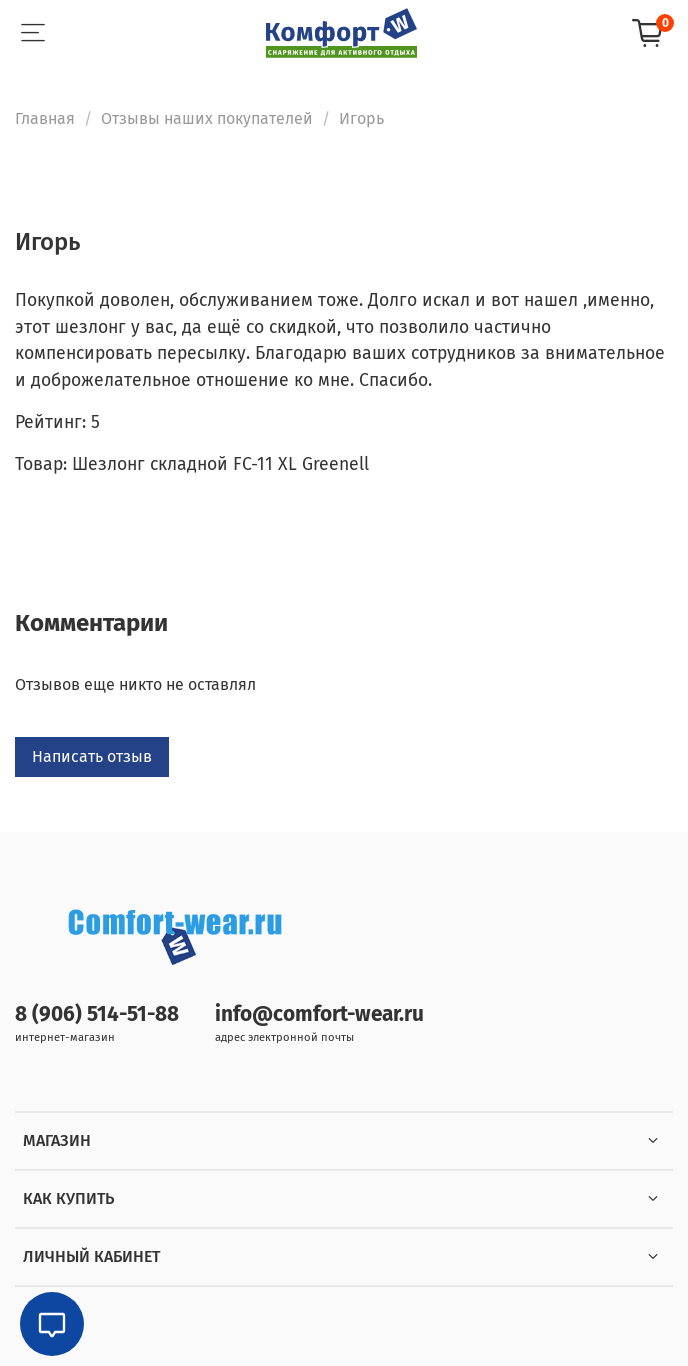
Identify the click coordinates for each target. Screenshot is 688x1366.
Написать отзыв (92, 756)
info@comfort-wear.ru (319, 1014)
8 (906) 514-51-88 (97, 1014)
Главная (45, 118)
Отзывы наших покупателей (207, 118)
